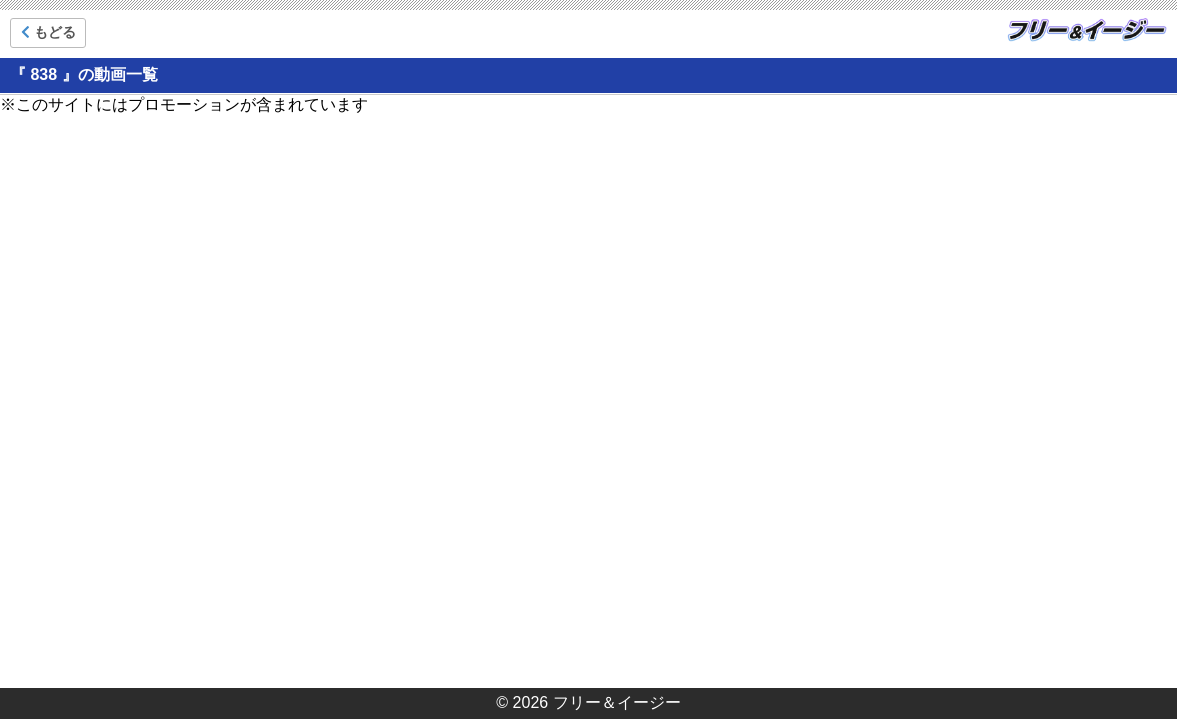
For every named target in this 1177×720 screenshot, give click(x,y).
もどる (48, 32)
